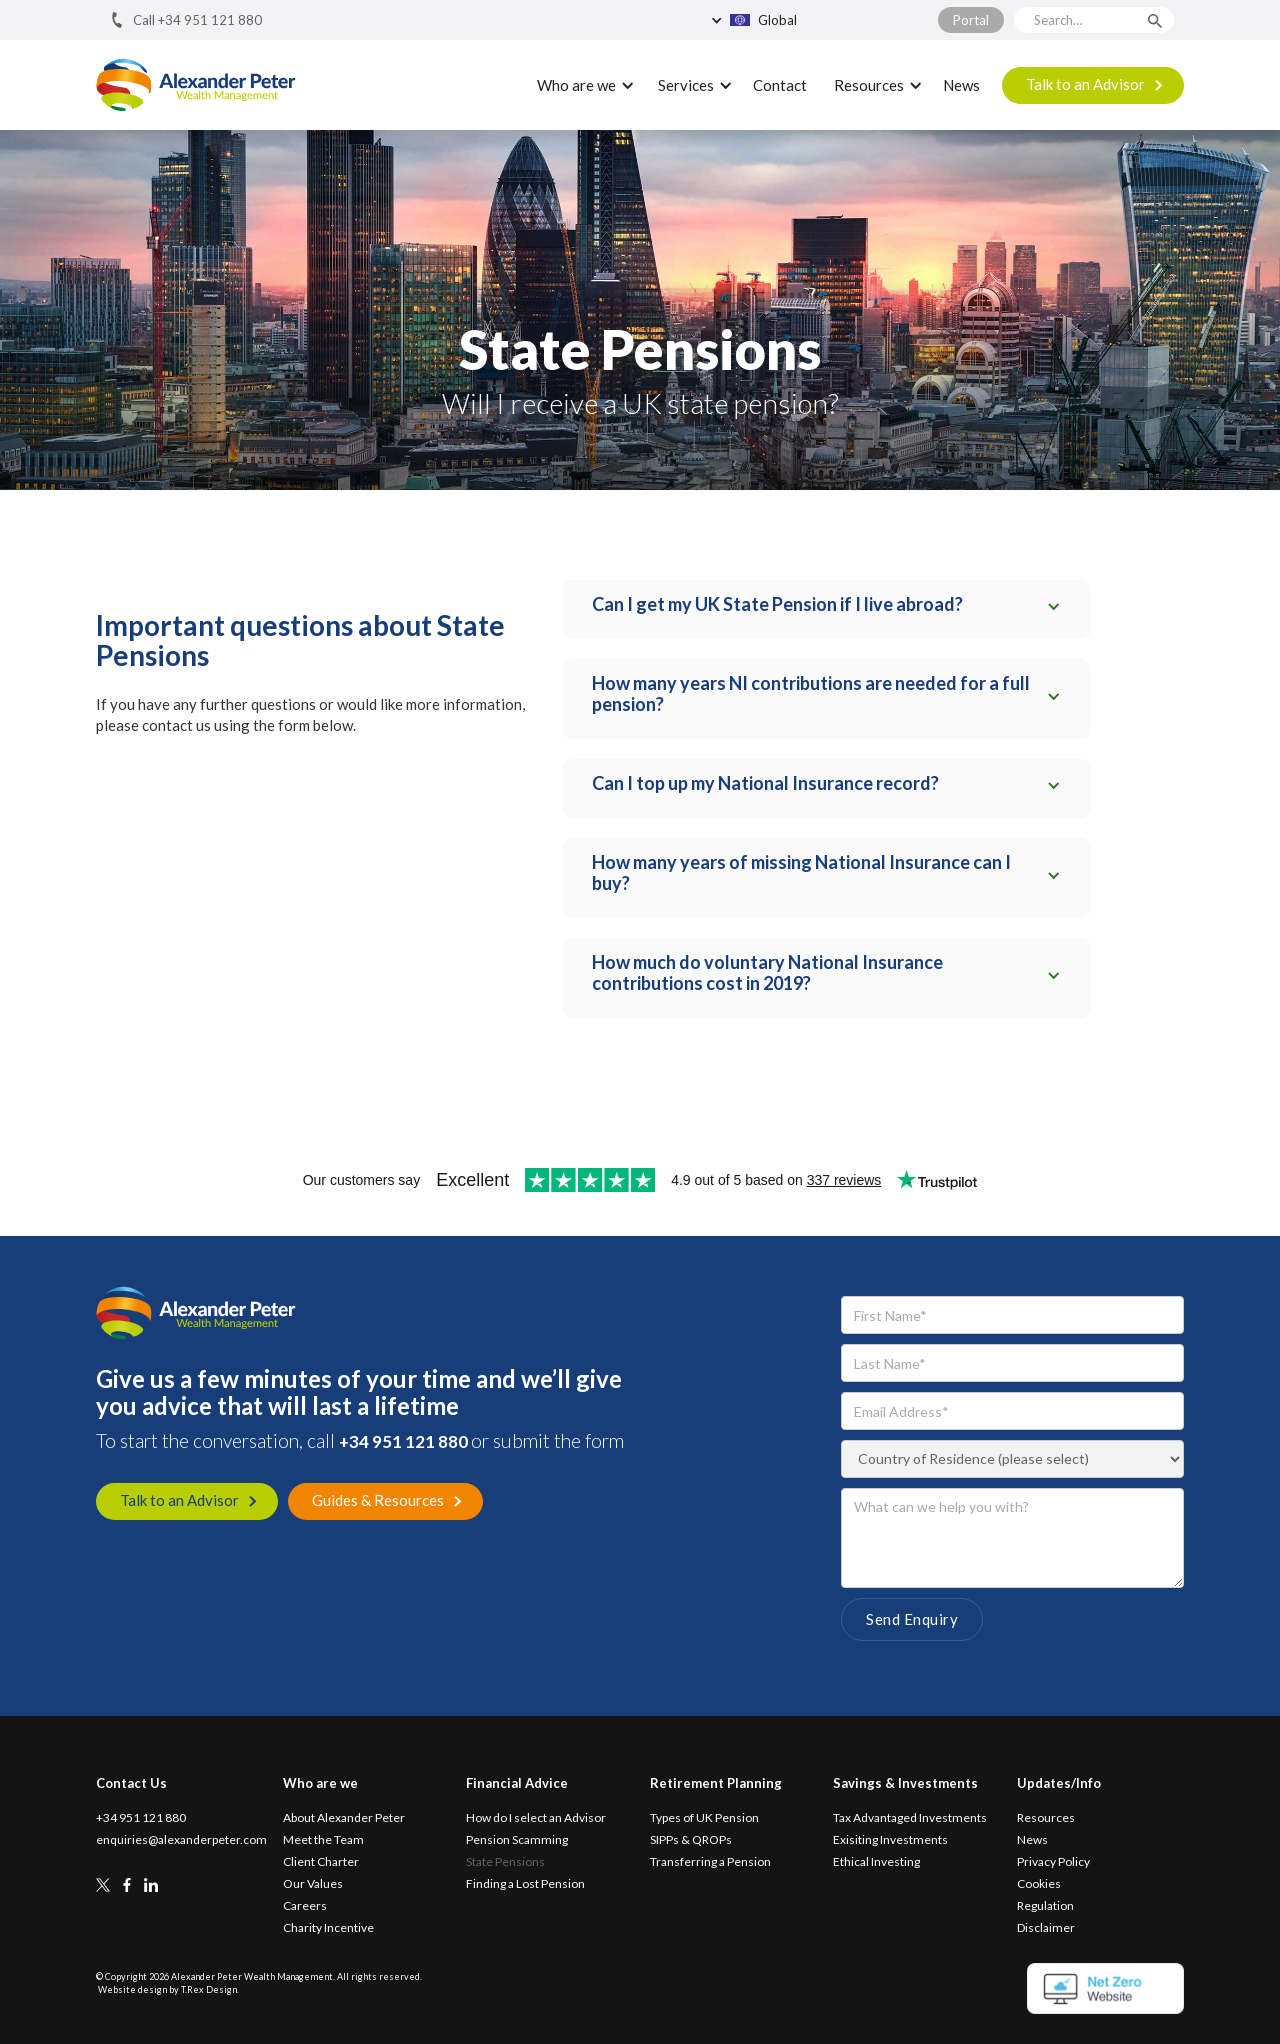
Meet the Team (323, 1840)
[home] (196, 85)
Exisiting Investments (890, 1840)
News (961, 85)
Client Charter (321, 1862)
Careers (305, 1906)
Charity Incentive (328, 1928)
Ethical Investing (876, 1862)
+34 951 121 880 (405, 1441)
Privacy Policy (1053, 1862)
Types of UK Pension (704, 1818)
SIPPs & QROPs (691, 1840)
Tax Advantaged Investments (910, 1818)
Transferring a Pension (710, 1862)
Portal (971, 20)
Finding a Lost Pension (525, 1884)
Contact (780, 85)
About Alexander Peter (344, 1818)
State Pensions (505, 1862)
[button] (800, 20)
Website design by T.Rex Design (167, 1989)
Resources (1046, 1818)
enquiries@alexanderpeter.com (181, 1840)
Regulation (1045, 1906)
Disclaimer (1046, 1928)
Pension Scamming (517, 1840)
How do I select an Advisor (536, 1818)
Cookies (1039, 1884)
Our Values (313, 1884)
